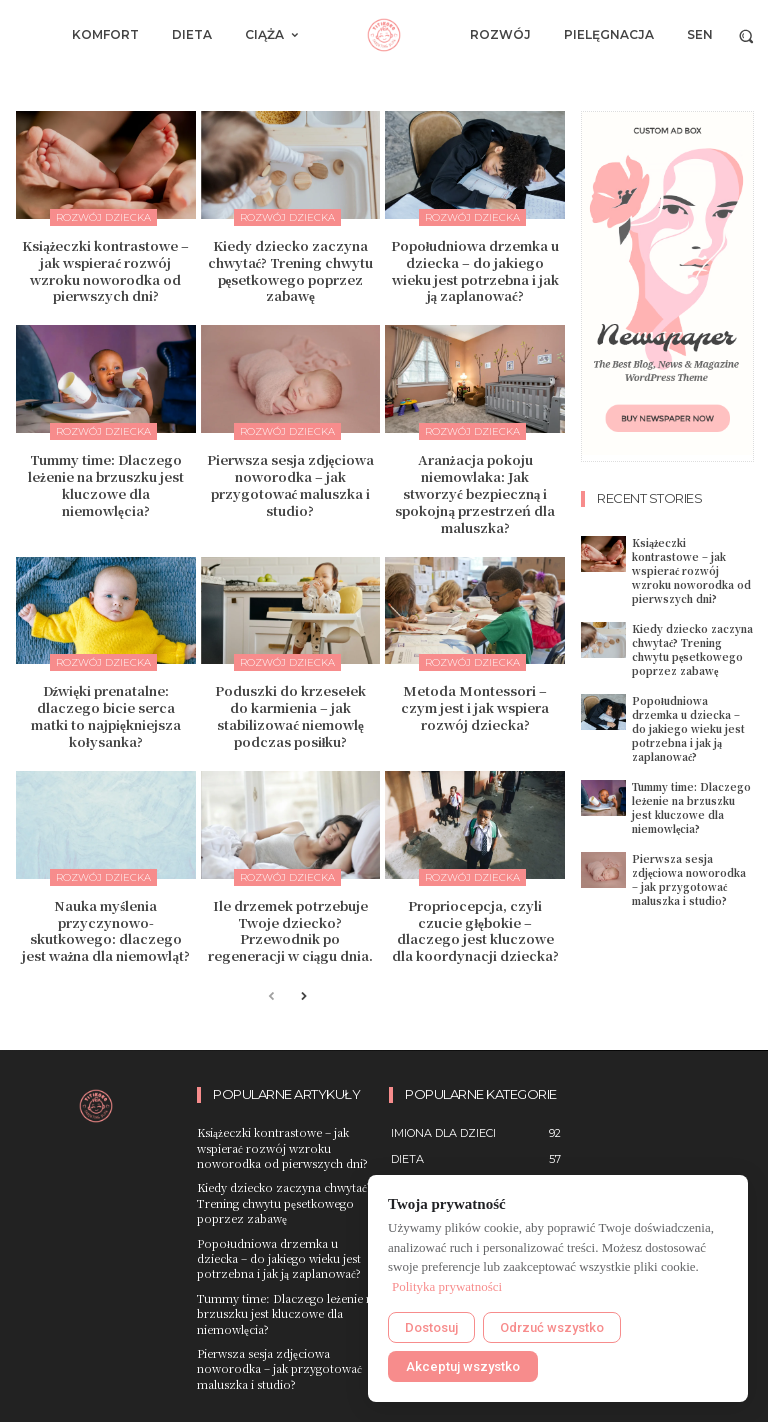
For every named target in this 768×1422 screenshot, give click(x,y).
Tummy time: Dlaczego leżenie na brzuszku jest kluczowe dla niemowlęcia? (106, 485)
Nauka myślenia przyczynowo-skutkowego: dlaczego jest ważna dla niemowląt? (106, 931)
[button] (746, 35)
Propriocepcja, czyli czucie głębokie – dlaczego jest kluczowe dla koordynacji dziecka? (475, 931)
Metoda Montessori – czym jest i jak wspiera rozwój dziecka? (475, 707)
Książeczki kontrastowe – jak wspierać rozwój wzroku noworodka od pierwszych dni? (105, 271)
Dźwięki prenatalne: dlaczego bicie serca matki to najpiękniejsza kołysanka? (106, 716)
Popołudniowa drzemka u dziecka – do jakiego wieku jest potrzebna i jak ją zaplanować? (475, 271)
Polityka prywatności (447, 1286)
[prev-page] (271, 997)
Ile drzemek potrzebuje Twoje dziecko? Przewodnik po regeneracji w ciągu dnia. (291, 931)
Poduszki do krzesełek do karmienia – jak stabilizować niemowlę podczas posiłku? (290, 716)
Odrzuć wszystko (552, 1327)
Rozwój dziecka (103, 217)
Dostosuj (431, 1327)
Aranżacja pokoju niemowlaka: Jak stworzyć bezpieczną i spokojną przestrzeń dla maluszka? (475, 493)
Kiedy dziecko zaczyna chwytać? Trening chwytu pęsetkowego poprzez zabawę (291, 271)
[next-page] (303, 997)
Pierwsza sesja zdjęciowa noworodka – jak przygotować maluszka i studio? (291, 485)
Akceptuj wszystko (463, 1366)
